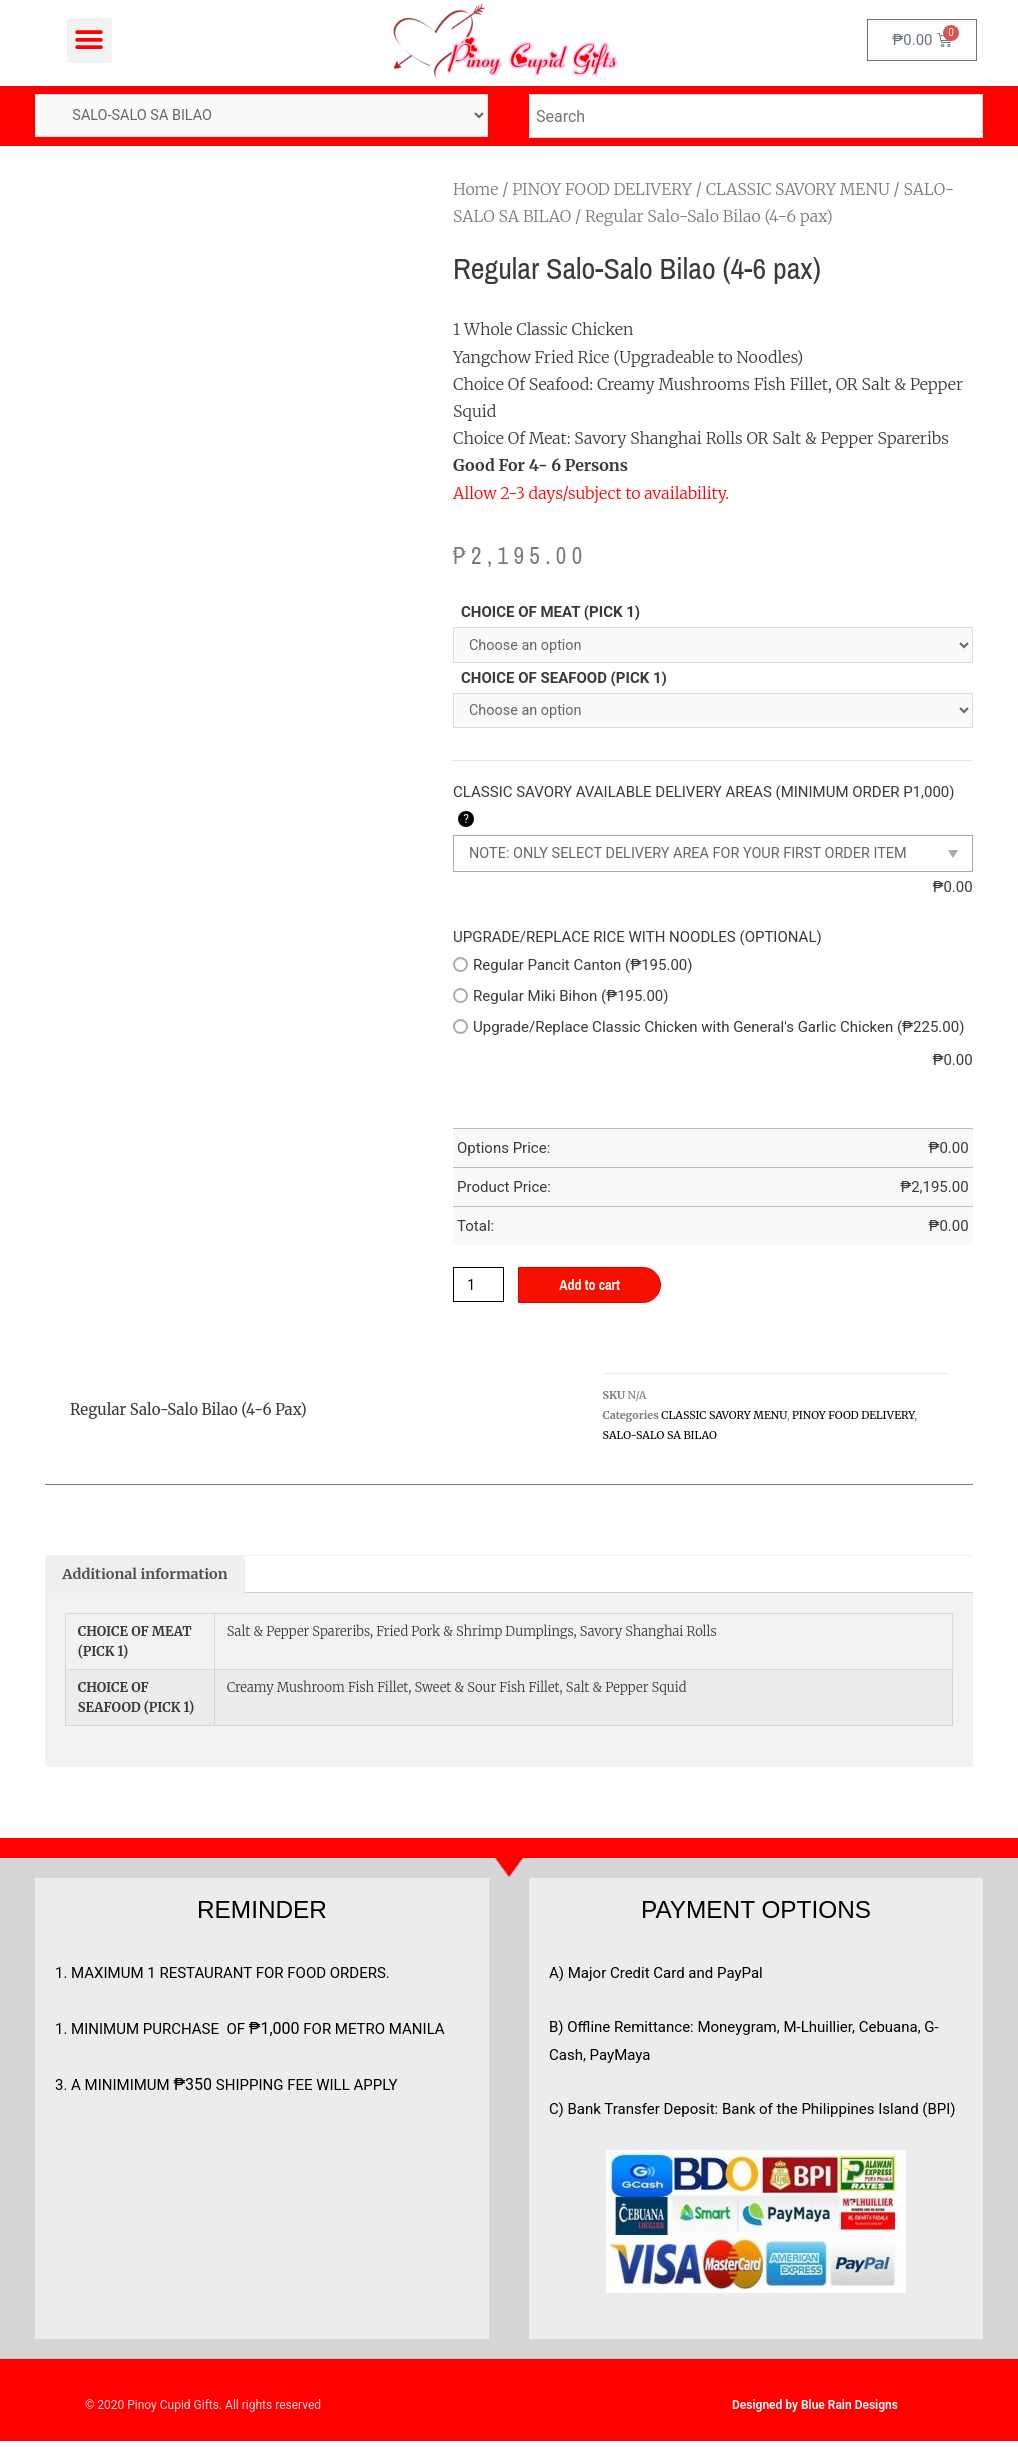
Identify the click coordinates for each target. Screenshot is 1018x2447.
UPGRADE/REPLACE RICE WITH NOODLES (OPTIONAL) (637, 941)
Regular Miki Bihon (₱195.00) (560, 1000)
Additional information (149, 1579)
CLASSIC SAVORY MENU (798, 190)
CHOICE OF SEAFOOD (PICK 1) (564, 680)
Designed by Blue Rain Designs (815, 2411)
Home (475, 190)
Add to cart (595, 1289)
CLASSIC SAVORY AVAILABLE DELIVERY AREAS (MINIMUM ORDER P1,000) (703, 809)
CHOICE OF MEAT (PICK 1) (550, 613)
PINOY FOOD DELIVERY (602, 190)
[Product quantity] (480, 1288)
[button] (89, 40)
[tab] (149, 1579)
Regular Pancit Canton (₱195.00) (572, 969)
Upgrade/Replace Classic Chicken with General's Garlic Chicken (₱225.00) (708, 1031)
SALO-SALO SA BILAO (660, 1440)
